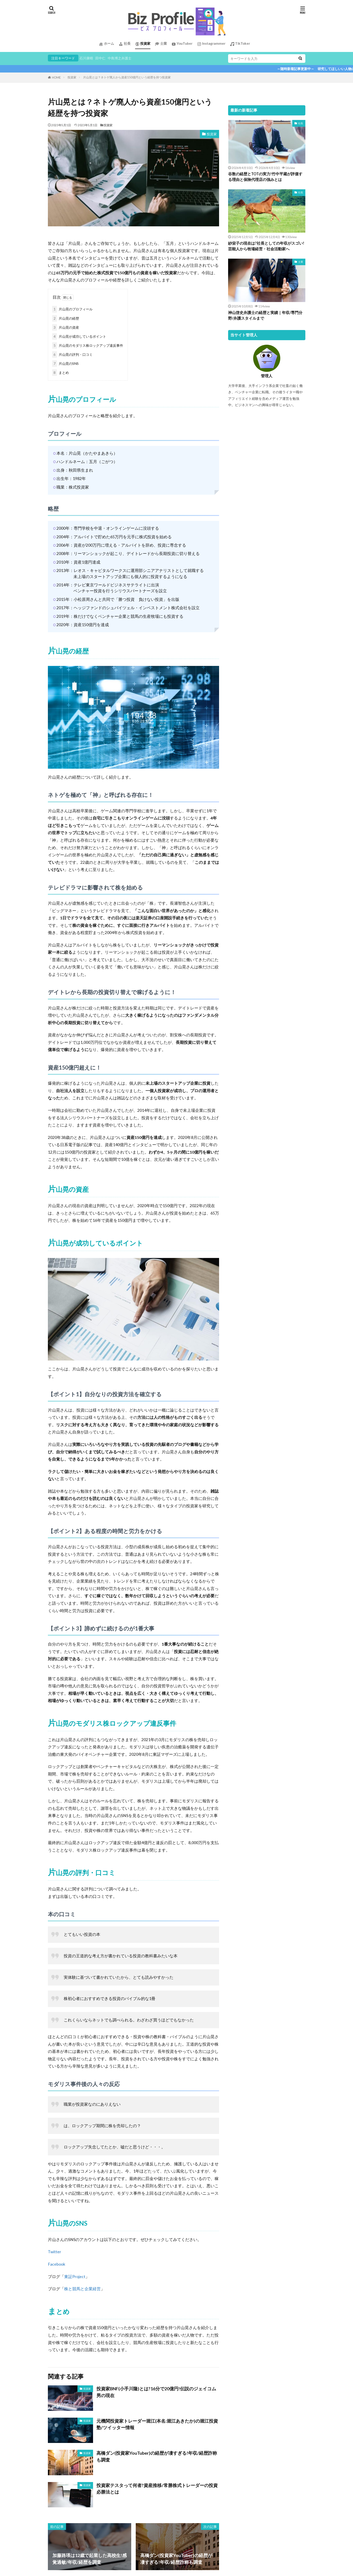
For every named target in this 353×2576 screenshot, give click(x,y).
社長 (125, 43)
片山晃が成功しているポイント (79, 336)
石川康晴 (86, 58)
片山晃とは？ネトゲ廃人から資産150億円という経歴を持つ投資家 (127, 77)
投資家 (142, 43)
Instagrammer (211, 43)
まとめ (60, 372)
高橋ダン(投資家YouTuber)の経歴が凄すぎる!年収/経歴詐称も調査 (156, 2456)
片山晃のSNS (65, 363)
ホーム (106, 43)
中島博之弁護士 (119, 58)
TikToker (240, 43)
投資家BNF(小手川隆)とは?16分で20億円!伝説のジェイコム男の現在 (156, 2392)
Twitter (54, 2251)
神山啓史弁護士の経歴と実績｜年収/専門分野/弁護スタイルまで (265, 315)
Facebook (56, 2264)
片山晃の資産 (65, 327)
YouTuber (181, 43)
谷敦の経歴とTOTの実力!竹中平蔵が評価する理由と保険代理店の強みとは (265, 177)
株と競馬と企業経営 (82, 2288)
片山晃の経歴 (65, 318)
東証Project (74, 2276)
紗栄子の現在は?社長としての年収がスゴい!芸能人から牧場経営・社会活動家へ (266, 246)
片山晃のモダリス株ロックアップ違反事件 (87, 345)
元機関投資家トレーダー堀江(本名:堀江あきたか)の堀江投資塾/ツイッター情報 (157, 2424)
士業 (161, 43)
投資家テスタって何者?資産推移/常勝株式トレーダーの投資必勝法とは (157, 2488)
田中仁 (100, 58)
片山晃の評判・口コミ (72, 354)
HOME (56, 77)
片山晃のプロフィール (72, 309)
